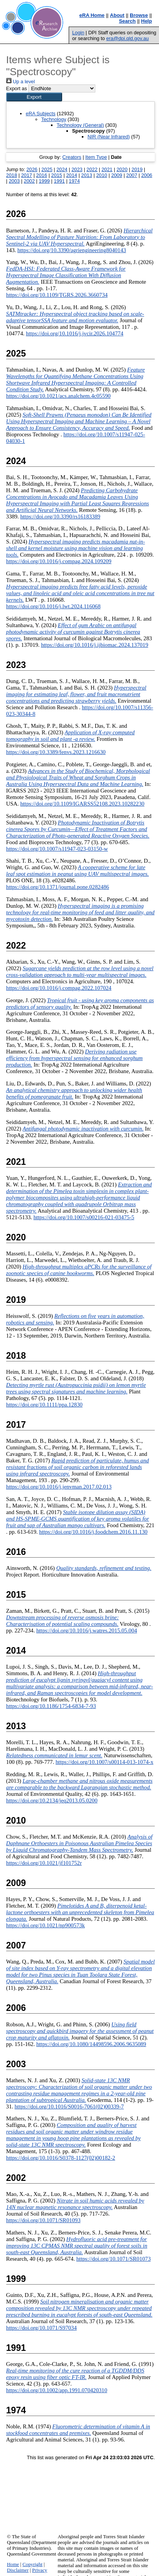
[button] (34, 97)
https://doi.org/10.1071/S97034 (41, 2328)
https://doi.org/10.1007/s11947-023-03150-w (57, 849)
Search (127, 21)
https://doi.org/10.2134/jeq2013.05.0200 (52, 1800)
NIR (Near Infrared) (109, 137)
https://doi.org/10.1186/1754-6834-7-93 (51, 1706)
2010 (101, 175)
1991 (59, 181)
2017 (26, 175)
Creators (72, 157)
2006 (146, 175)
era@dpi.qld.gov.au (127, 38)
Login (78, 32)
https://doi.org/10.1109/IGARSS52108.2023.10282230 (82, 804)
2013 (86, 175)
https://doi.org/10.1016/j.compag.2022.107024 (59, 988)
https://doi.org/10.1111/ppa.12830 (44, 1405)
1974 (74, 181)
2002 (29, 181)
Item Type (96, 157)
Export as (16, 88)
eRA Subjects (41, 113)
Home (13, 2564)
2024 (61, 169)
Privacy (39, 2570)
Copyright (32, 2564)
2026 (31, 169)
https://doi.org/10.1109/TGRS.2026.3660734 (57, 295)
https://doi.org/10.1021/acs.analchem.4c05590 (58, 396)
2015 (56, 175)
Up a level (20, 81)
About (117, 15)
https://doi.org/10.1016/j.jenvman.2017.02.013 (59, 1487)
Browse (139, 15)
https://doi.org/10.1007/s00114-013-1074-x (104, 1762)
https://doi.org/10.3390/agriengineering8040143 (71, 250)
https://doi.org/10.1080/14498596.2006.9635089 (91, 2044)
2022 (91, 169)
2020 (122, 169)
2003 (14, 181)
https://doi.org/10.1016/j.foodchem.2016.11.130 (93, 1532)
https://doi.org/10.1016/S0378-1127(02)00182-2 (60, 2158)
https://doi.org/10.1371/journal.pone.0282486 (57, 887)
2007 (131, 175)
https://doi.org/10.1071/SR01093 (43, 2220)
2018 (11, 175)
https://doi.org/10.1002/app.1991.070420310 (56, 2390)
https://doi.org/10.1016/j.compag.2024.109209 (59, 561)
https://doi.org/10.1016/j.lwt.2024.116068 (53, 606)
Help (146, 21)
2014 (71, 175)
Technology (53, 119)
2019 (137, 169)
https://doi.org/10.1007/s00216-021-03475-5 (84, 1217)
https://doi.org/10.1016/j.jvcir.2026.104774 (74, 333)
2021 (106, 169)
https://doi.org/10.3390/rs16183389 (60, 516)
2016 (41, 175)
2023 (76, 169)
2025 (46, 169)
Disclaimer (18, 2570)
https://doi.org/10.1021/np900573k (45, 1925)
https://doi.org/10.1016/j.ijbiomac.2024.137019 (94, 645)
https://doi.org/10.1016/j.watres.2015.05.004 (86, 1630)
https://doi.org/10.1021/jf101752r (44, 1863)
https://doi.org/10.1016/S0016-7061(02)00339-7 (69, 2106)
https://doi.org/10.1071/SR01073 (113, 2259)
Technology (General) (80, 125)
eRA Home (92, 15)
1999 (44, 181)
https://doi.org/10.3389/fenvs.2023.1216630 (56, 752)
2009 (116, 175)
